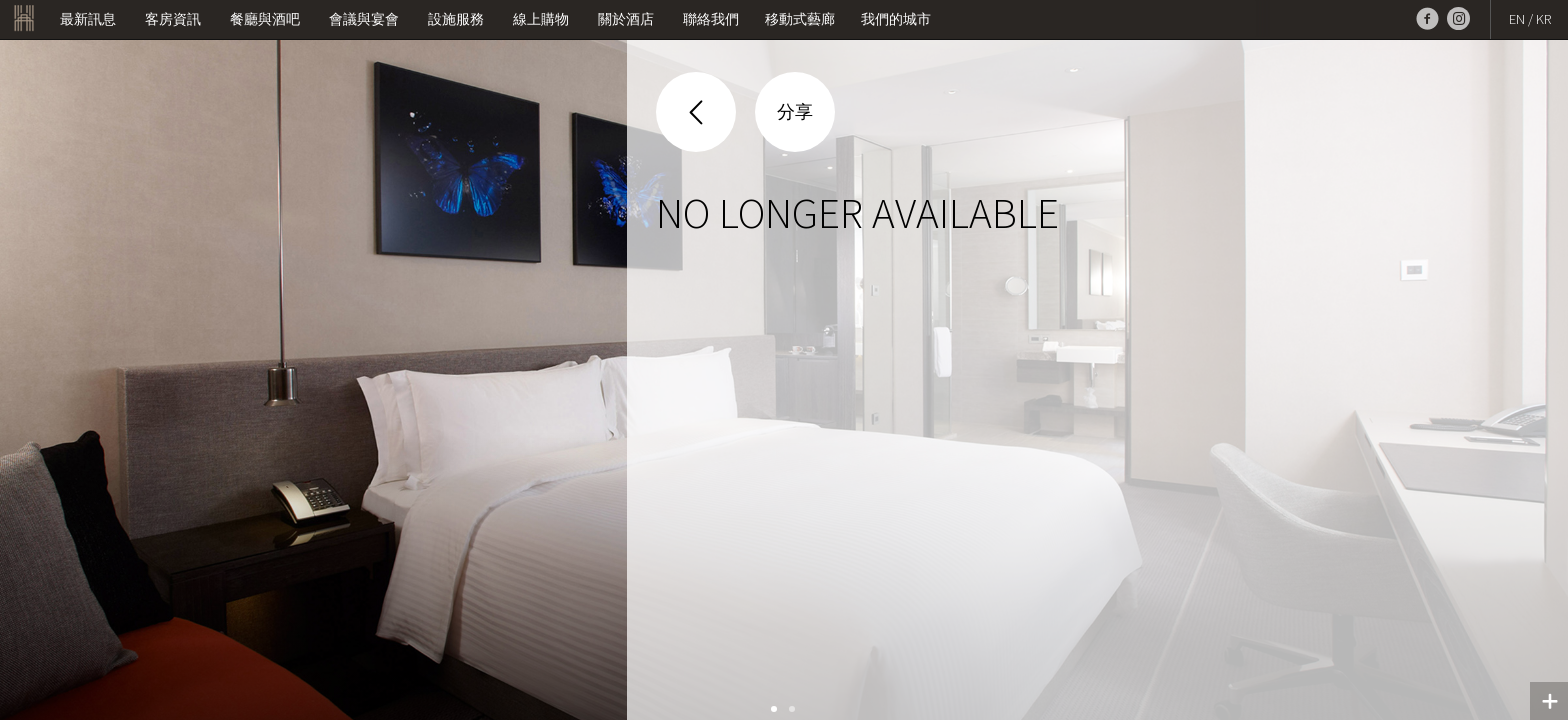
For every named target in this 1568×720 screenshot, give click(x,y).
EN (1517, 19)
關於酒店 (626, 19)
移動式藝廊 (800, 19)
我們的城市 (896, 19)
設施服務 (456, 19)
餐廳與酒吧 (265, 19)
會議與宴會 (364, 19)
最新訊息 (88, 19)
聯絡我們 (711, 19)
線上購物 (541, 19)
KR (1543, 19)
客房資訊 (173, 19)
